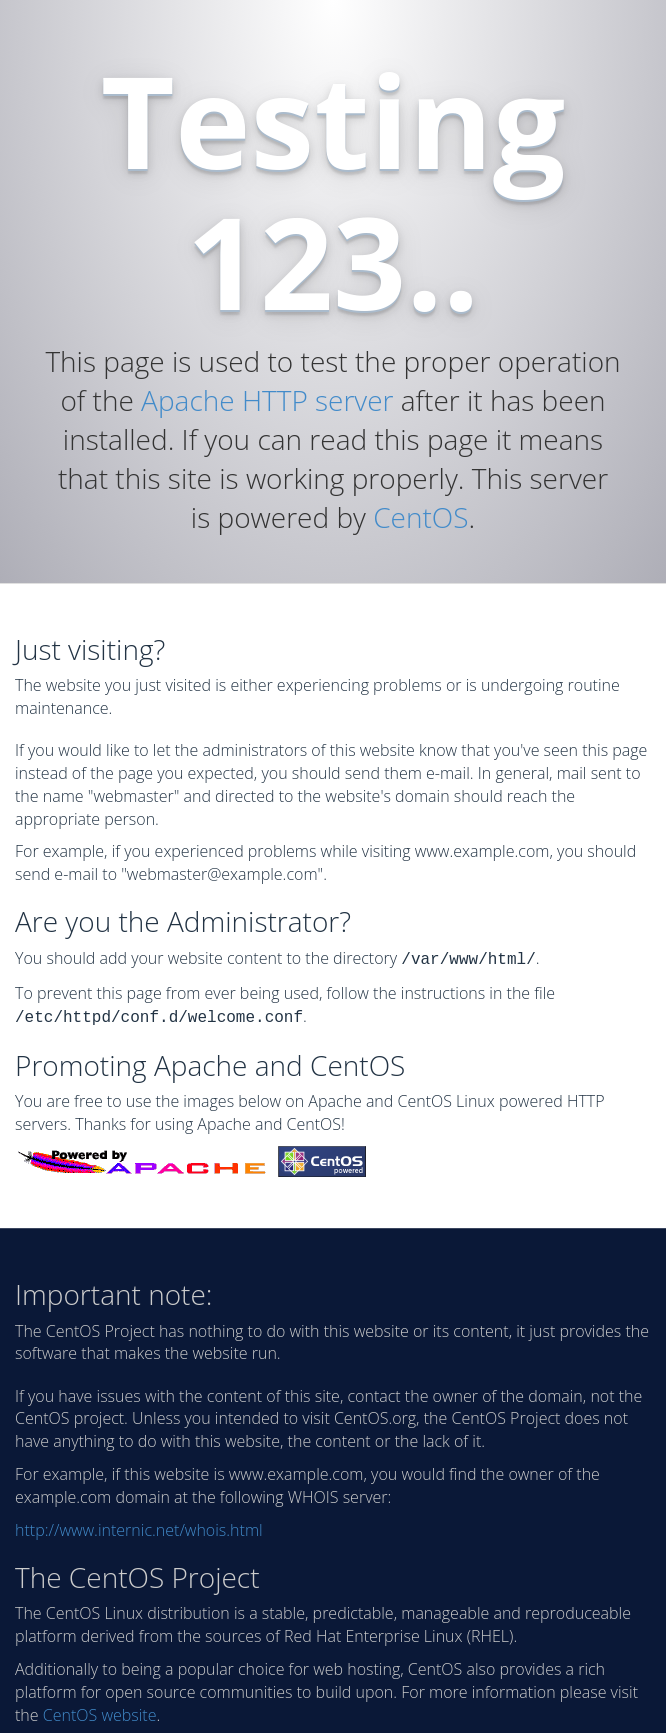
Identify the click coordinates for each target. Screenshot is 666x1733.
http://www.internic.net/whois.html (139, 1526)
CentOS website (100, 1711)
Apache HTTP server (267, 400)
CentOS (420, 517)
